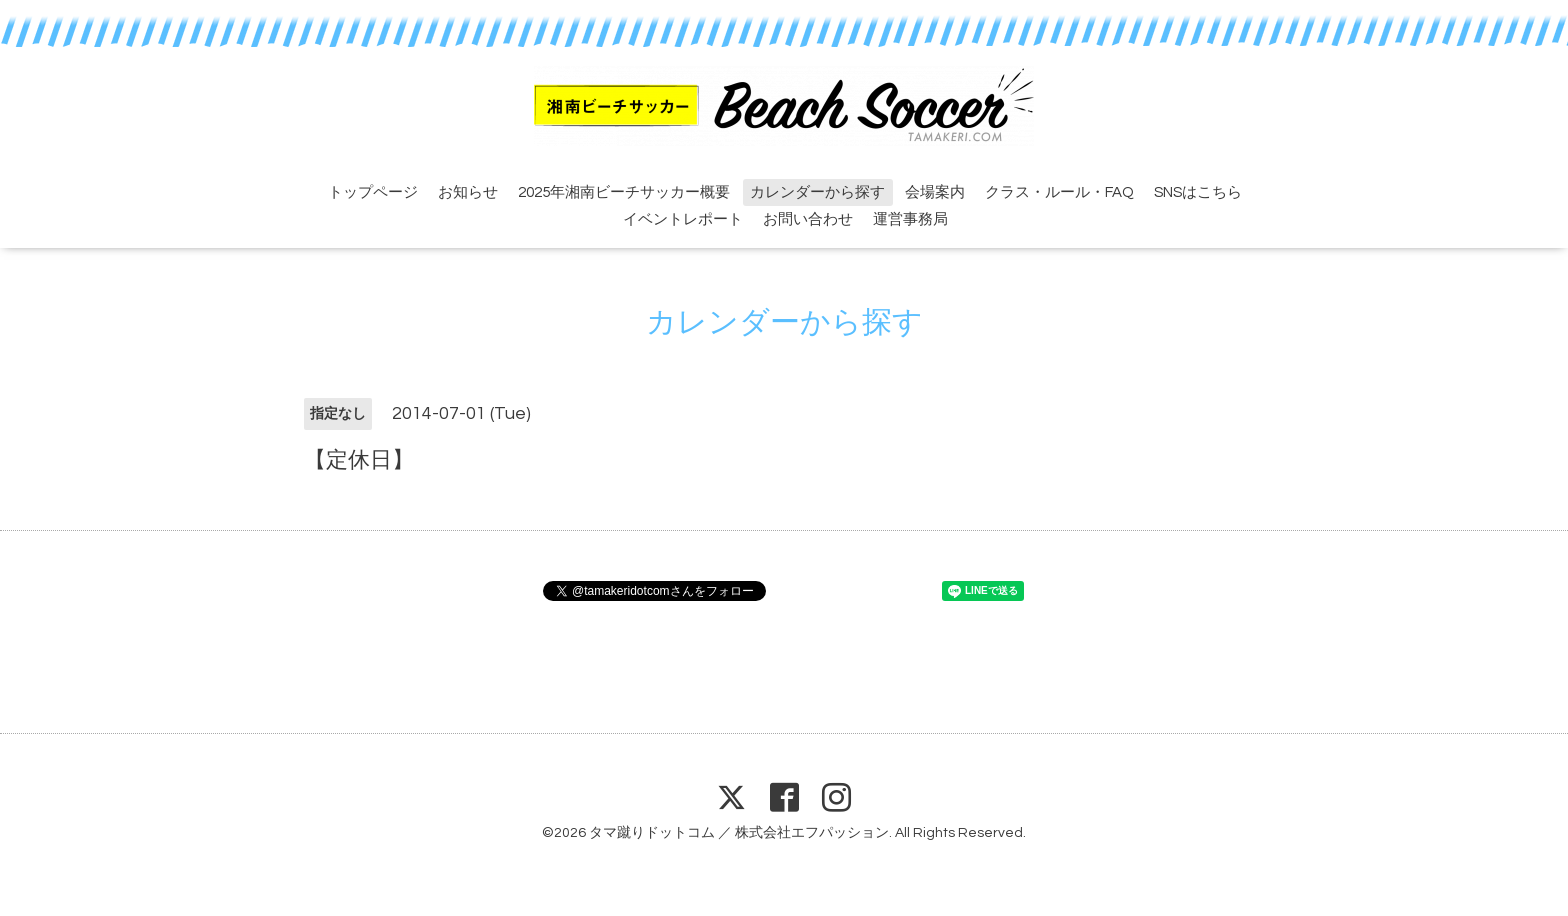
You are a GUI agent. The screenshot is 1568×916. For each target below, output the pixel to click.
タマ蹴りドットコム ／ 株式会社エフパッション (739, 833)
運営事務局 (910, 219)
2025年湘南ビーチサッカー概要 (624, 192)
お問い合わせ (808, 219)
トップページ (373, 192)
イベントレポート (683, 219)
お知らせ (468, 192)
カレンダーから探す (817, 192)
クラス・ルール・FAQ (1059, 192)
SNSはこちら (1198, 192)
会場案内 (935, 192)
